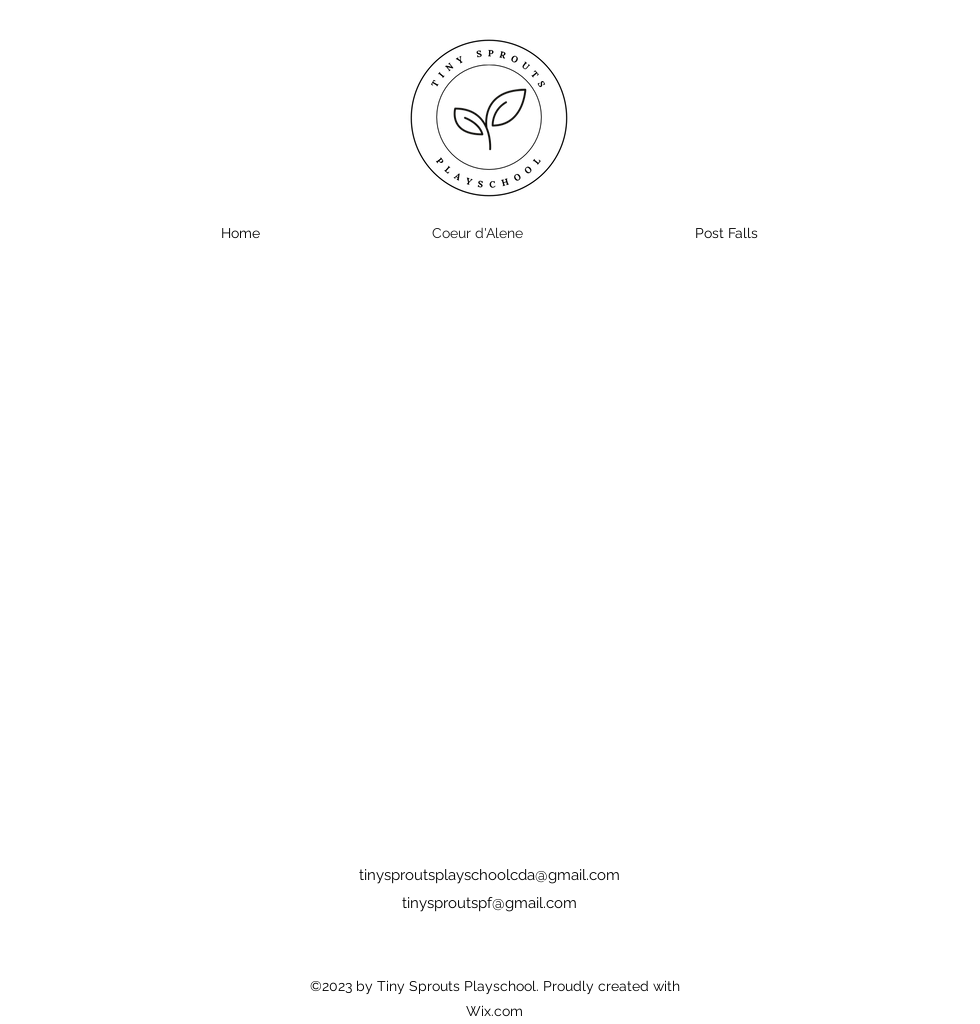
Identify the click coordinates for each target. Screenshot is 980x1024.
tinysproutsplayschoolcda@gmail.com (489, 875)
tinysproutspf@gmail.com (489, 903)
